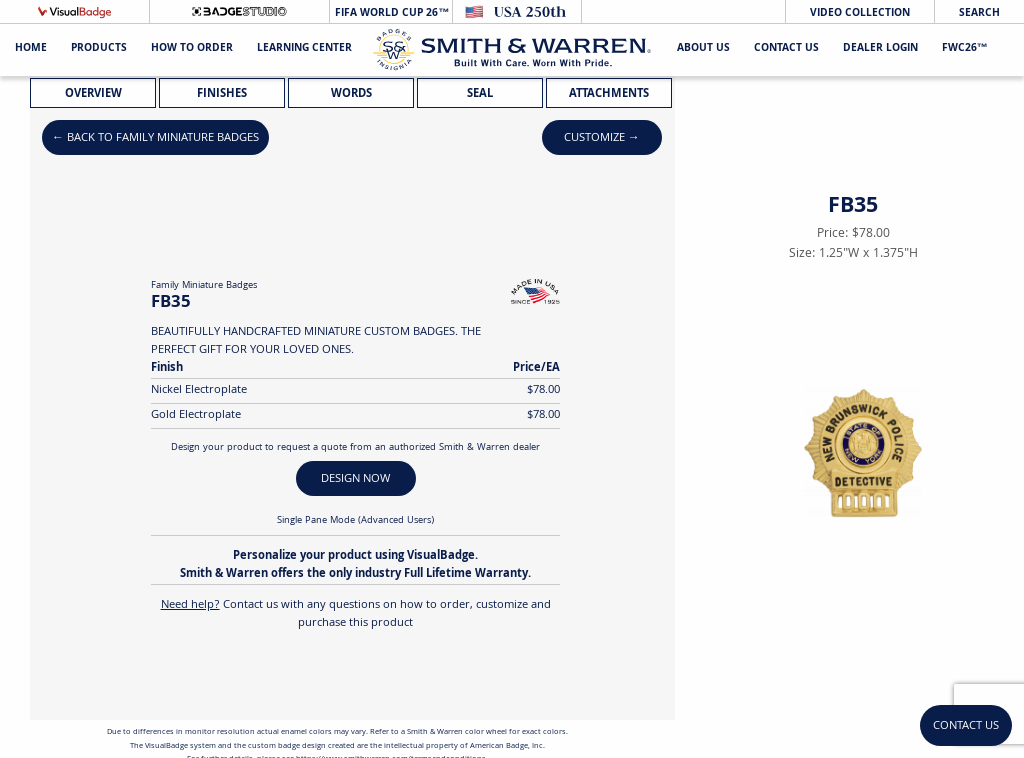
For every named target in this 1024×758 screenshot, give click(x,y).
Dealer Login (880, 49)
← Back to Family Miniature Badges (155, 138)
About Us (703, 49)
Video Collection (860, 13)
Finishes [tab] (222, 94)
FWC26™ (965, 49)
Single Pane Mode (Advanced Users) (355, 521)
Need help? (190, 605)
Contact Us (786, 49)
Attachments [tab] (609, 94)
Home (31, 49)
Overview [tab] (93, 94)
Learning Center (304, 49)
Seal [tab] (480, 94)
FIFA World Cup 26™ (390, 13)
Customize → (602, 138)
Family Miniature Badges (204, 286)
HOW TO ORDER (192, 49)
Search (979, 13)
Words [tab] (351, 94)
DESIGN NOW (355, 479)
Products (99, 49)
